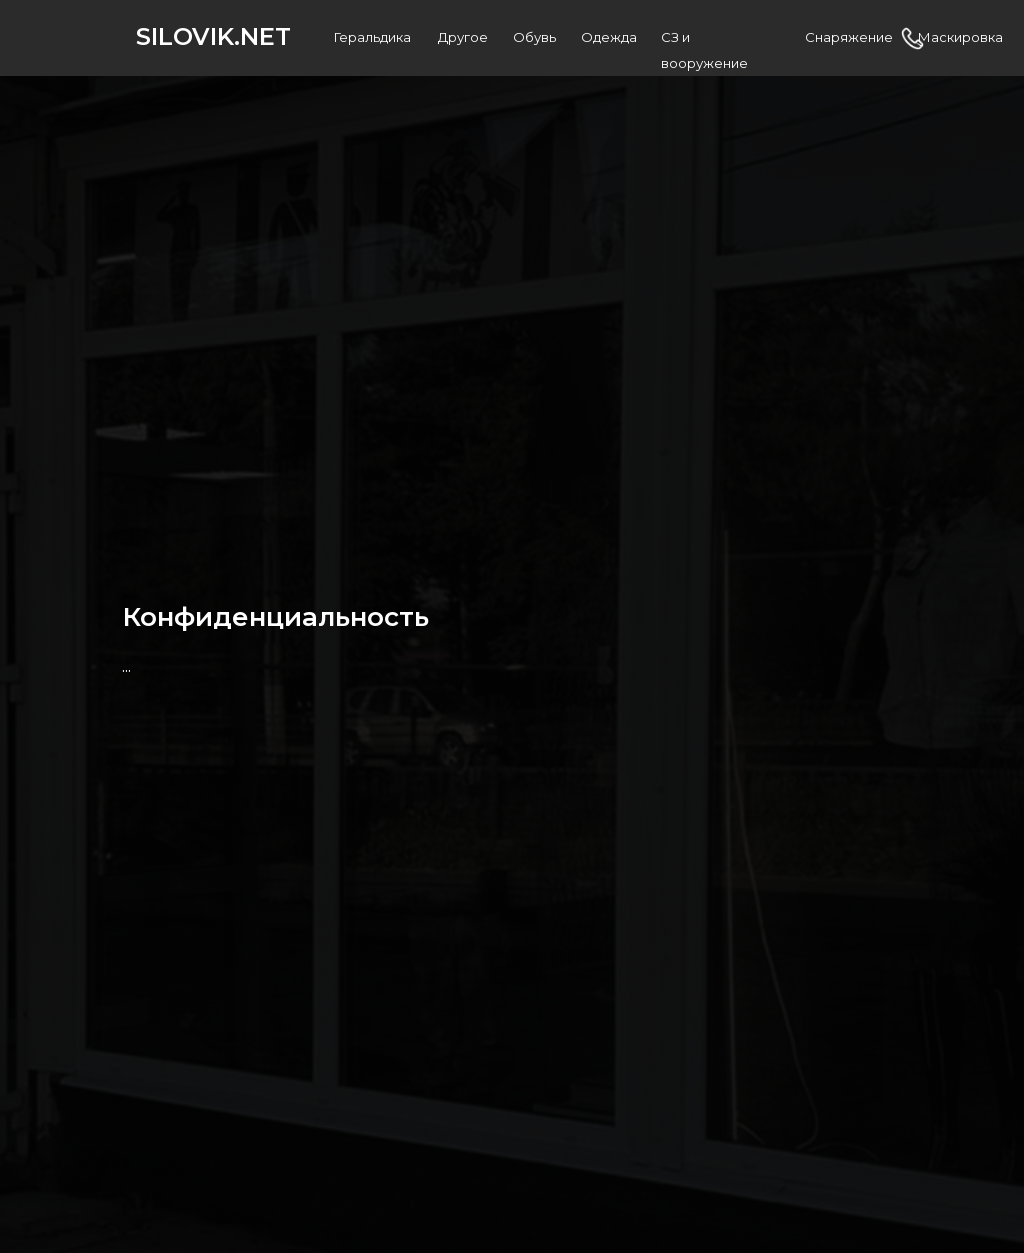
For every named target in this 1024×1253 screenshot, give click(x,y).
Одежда (609, 37)
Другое (463, 37)
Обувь (534, 37)
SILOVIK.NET (213, 36)
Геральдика (372, 37)
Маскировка (960, 37)
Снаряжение (849, 37)
